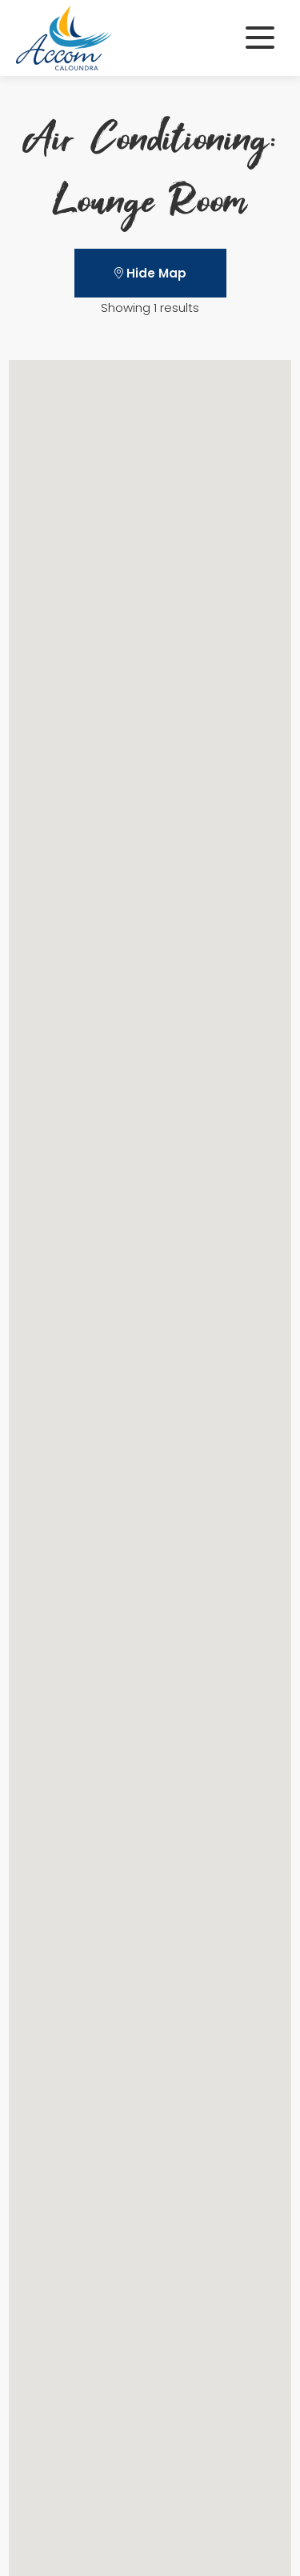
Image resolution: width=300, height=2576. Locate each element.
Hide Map (150, 273)
